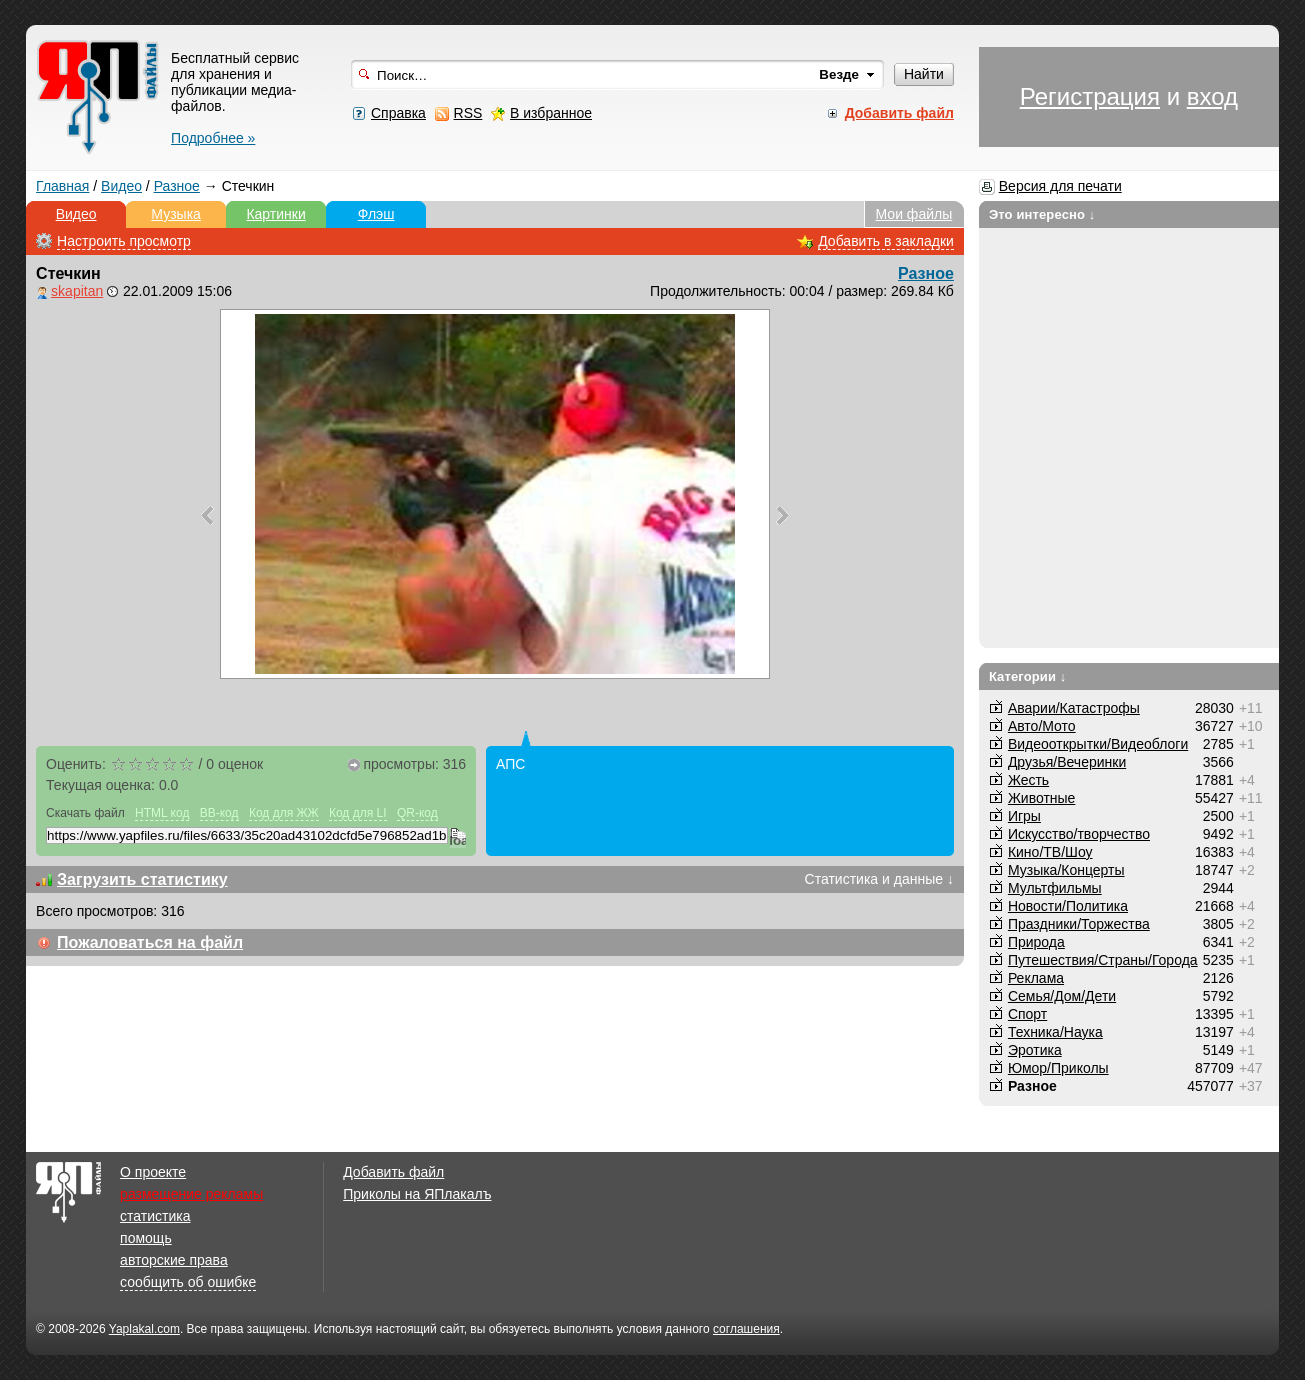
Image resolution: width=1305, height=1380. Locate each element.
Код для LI (358, 813)
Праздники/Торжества (1079, 924)
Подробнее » (213, 138)
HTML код (162, 813)
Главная (62, 186)
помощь (146, 1238)
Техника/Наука (1055, 1032)
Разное (177, 186)
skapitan (77, 291)
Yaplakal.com (144, 1329)
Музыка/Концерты (1066, 870)
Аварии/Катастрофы (1074, 708)
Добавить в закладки (886, 241)
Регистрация (1090, 96)
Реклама (1036, 978)
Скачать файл (85, 813)
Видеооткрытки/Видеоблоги (1098, 744)
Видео (121, 186)
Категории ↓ (1028, 676)
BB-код (219, 813)
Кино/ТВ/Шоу (1050, 852)
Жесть (1028, 780)
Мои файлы (914, 214)
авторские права (174, 1260)
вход (1212, 96)
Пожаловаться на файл (150, 942)
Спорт (1027, 1014)
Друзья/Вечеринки (1067, 762)
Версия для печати (1060, 186)
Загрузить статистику (142, 879)
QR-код (417, 813)
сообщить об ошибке (188, 1282)
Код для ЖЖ (284, 813)
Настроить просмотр (124, 241)
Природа (1036, 942)
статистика (155, 1216)
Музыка (176, 214)
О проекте (153, 1172)
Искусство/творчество (1079, 834)
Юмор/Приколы (1058, 1068)
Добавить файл (393, 1172)
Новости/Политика (1068, 906)
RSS (468, 113)
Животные (1042, 798)
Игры (1024, 816)
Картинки (275, 214)
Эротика (1035, 1050)
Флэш (376, 214)
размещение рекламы (191, 1194)
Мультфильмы (1055, 888)
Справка (398, 113)
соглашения (746, 1329)
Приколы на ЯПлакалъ (417, 1194)
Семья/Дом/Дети (1062, 996)
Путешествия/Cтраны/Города (1103, 960)
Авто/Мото (1042, 726)
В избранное (551, 113)
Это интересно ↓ (1042, 214)
